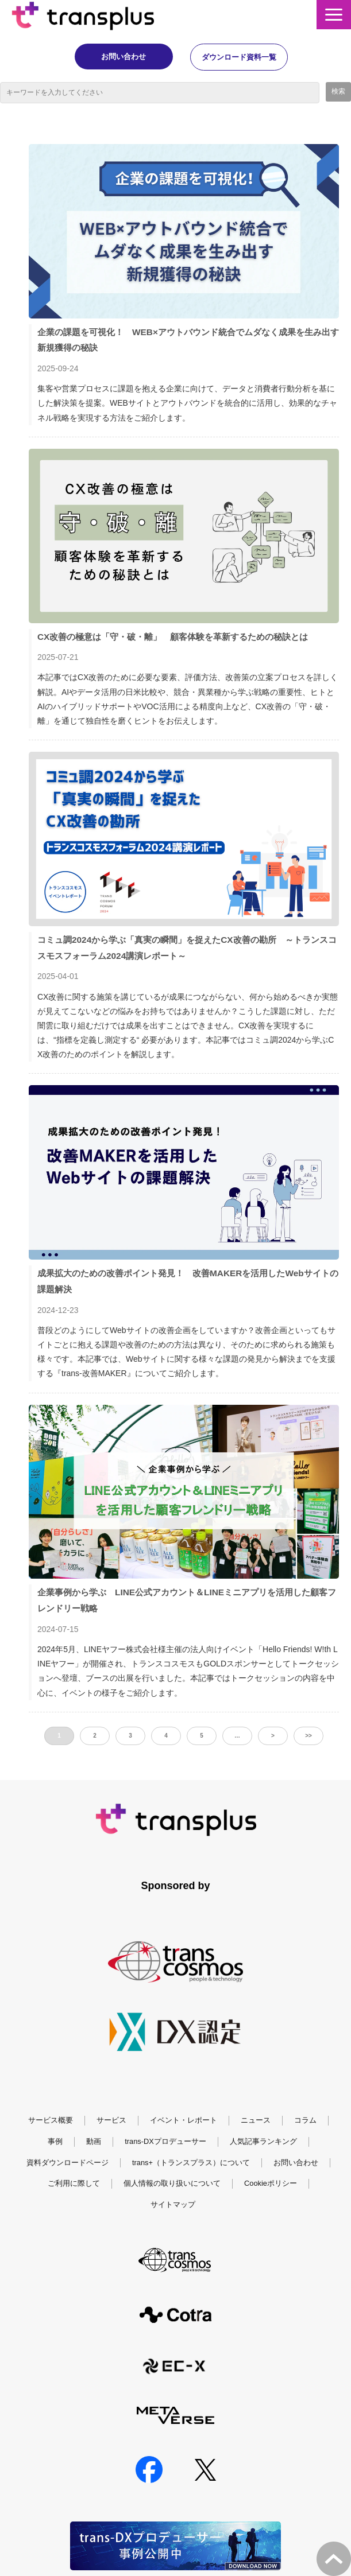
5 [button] (201, 1736)
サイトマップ (173, 2205)
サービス (111, 2120)
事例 (55, 2142)
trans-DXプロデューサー (165, 2142)
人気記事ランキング (263, 2142)
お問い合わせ (115, 56)
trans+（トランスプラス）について (191, 2162)
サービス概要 (50, 2120)
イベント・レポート (183, 2120)
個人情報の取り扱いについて (172, 2183)
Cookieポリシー (270, 2183)
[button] (334, 14)
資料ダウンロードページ (67, 2162)
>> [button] (308, 1736)
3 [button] (130, 1736)
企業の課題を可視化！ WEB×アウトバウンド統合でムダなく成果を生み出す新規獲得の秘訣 (188, 340)
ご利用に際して (74, 2183)
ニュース (256, 2120)
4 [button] (166, 1736)
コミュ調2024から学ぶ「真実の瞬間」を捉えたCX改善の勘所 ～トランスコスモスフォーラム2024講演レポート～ (187, 948)
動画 (93, 2142)
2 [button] (95, 1736)
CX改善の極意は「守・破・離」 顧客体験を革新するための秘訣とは (172, 637)
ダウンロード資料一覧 (247, 57)
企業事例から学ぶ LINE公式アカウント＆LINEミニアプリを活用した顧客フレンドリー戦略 (186, 1601)
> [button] (273, 1736)
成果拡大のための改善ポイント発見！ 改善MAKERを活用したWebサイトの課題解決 (187, 1282)
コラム (305, 2120)
